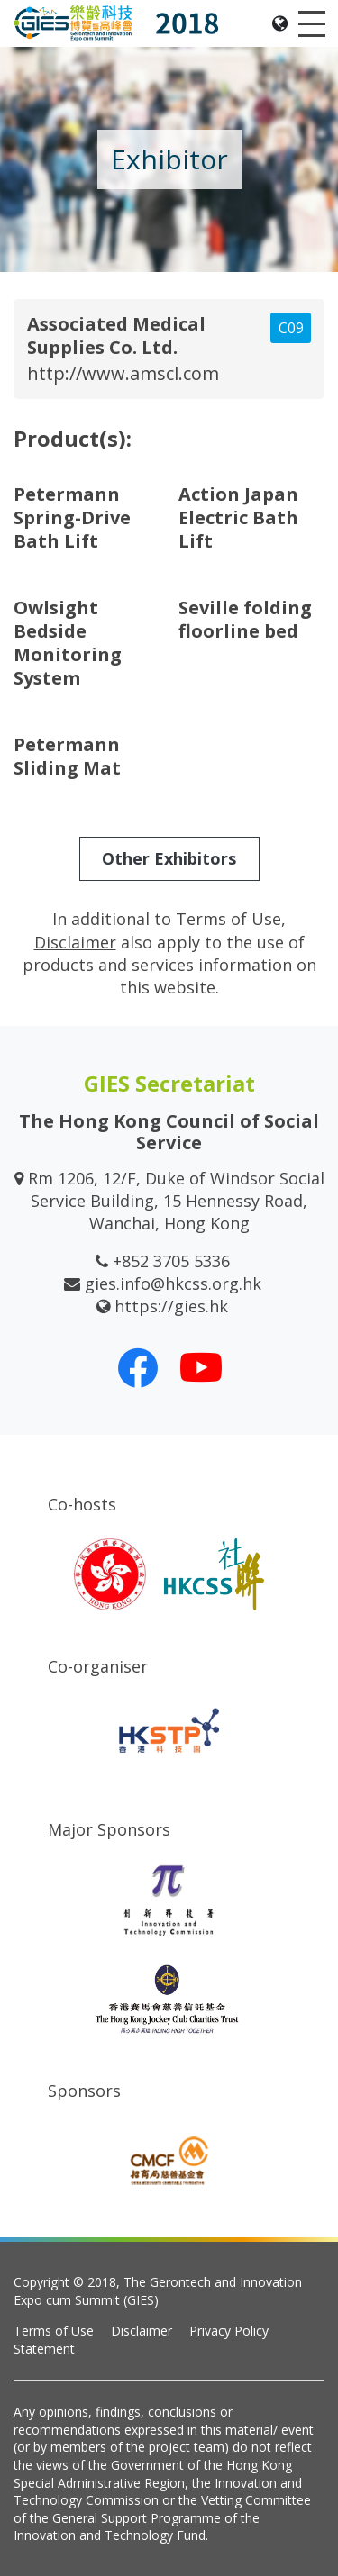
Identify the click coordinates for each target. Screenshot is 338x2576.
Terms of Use (54, 2330)
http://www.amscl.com (123, 373)
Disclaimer (141, 2330)
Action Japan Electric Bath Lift (238, 517)
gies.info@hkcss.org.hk (173, 1283)
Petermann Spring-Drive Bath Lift (72, 517)
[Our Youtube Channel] (201, 1367)
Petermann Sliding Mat (67, 756)
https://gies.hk (171, 1306)
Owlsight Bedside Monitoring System (68, 642)
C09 (291, 328)
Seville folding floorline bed (245, 619)
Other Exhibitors (169, 858)
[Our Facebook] (137, 1367)
